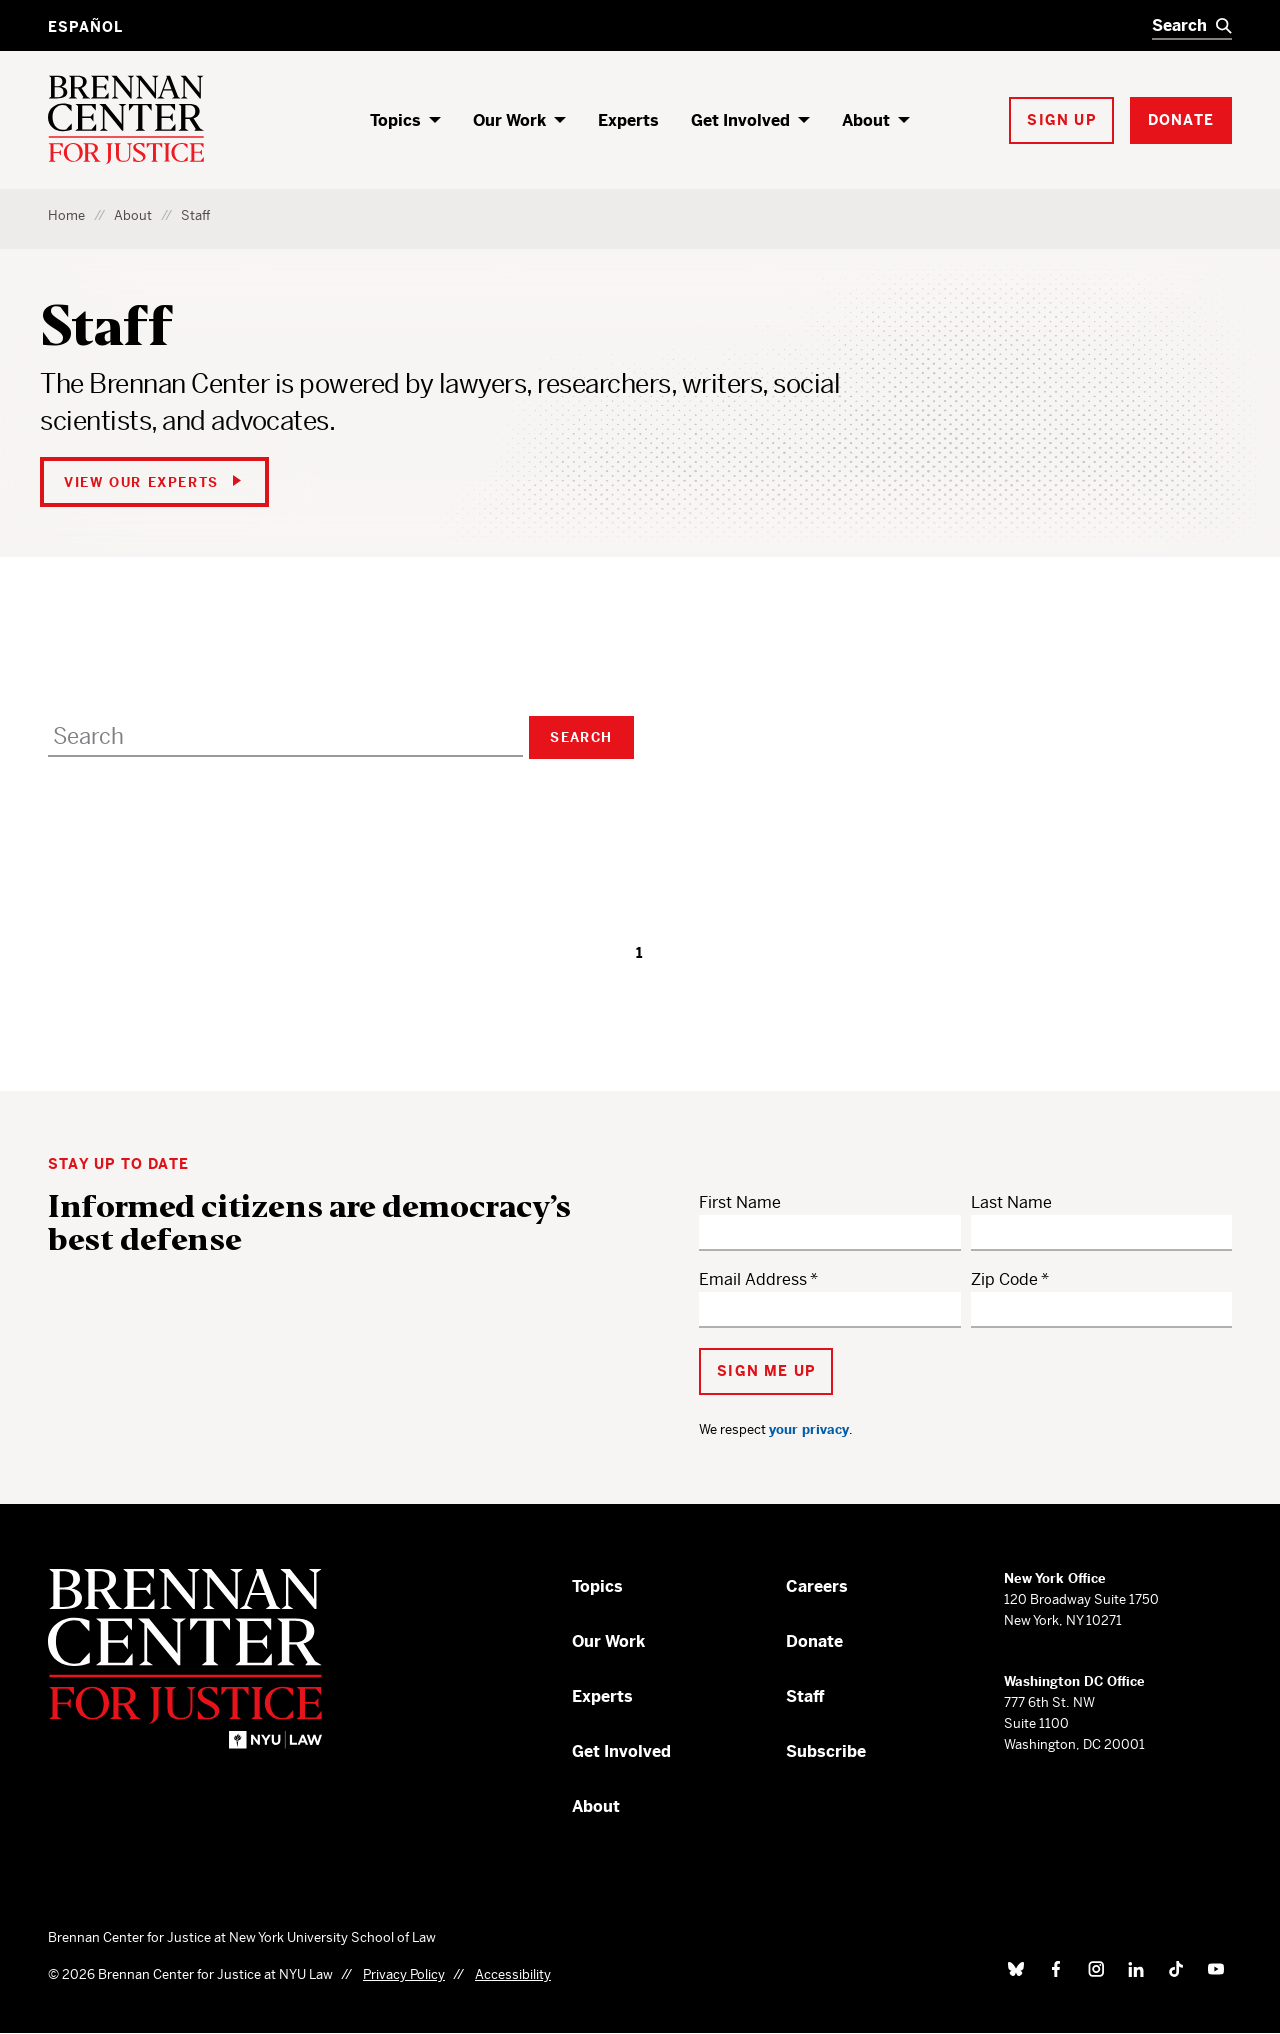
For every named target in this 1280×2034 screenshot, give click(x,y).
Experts (628, 120)
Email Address (753, 1279)
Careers (817, 1586)
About (866, 120)
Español (85, 27)
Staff (805, 1696)
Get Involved (740, 120)
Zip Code (1004, 1279)
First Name (740, 1202)
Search (581, 737)
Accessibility (513, 1974)
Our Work (509, 120)
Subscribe (826, 1751)
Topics (395, 120)
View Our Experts (152, 482)
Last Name (1011, 1202)
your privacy (809, 1429)
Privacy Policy (404, 1974)
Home (66, 215)
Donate (814, 1641)
